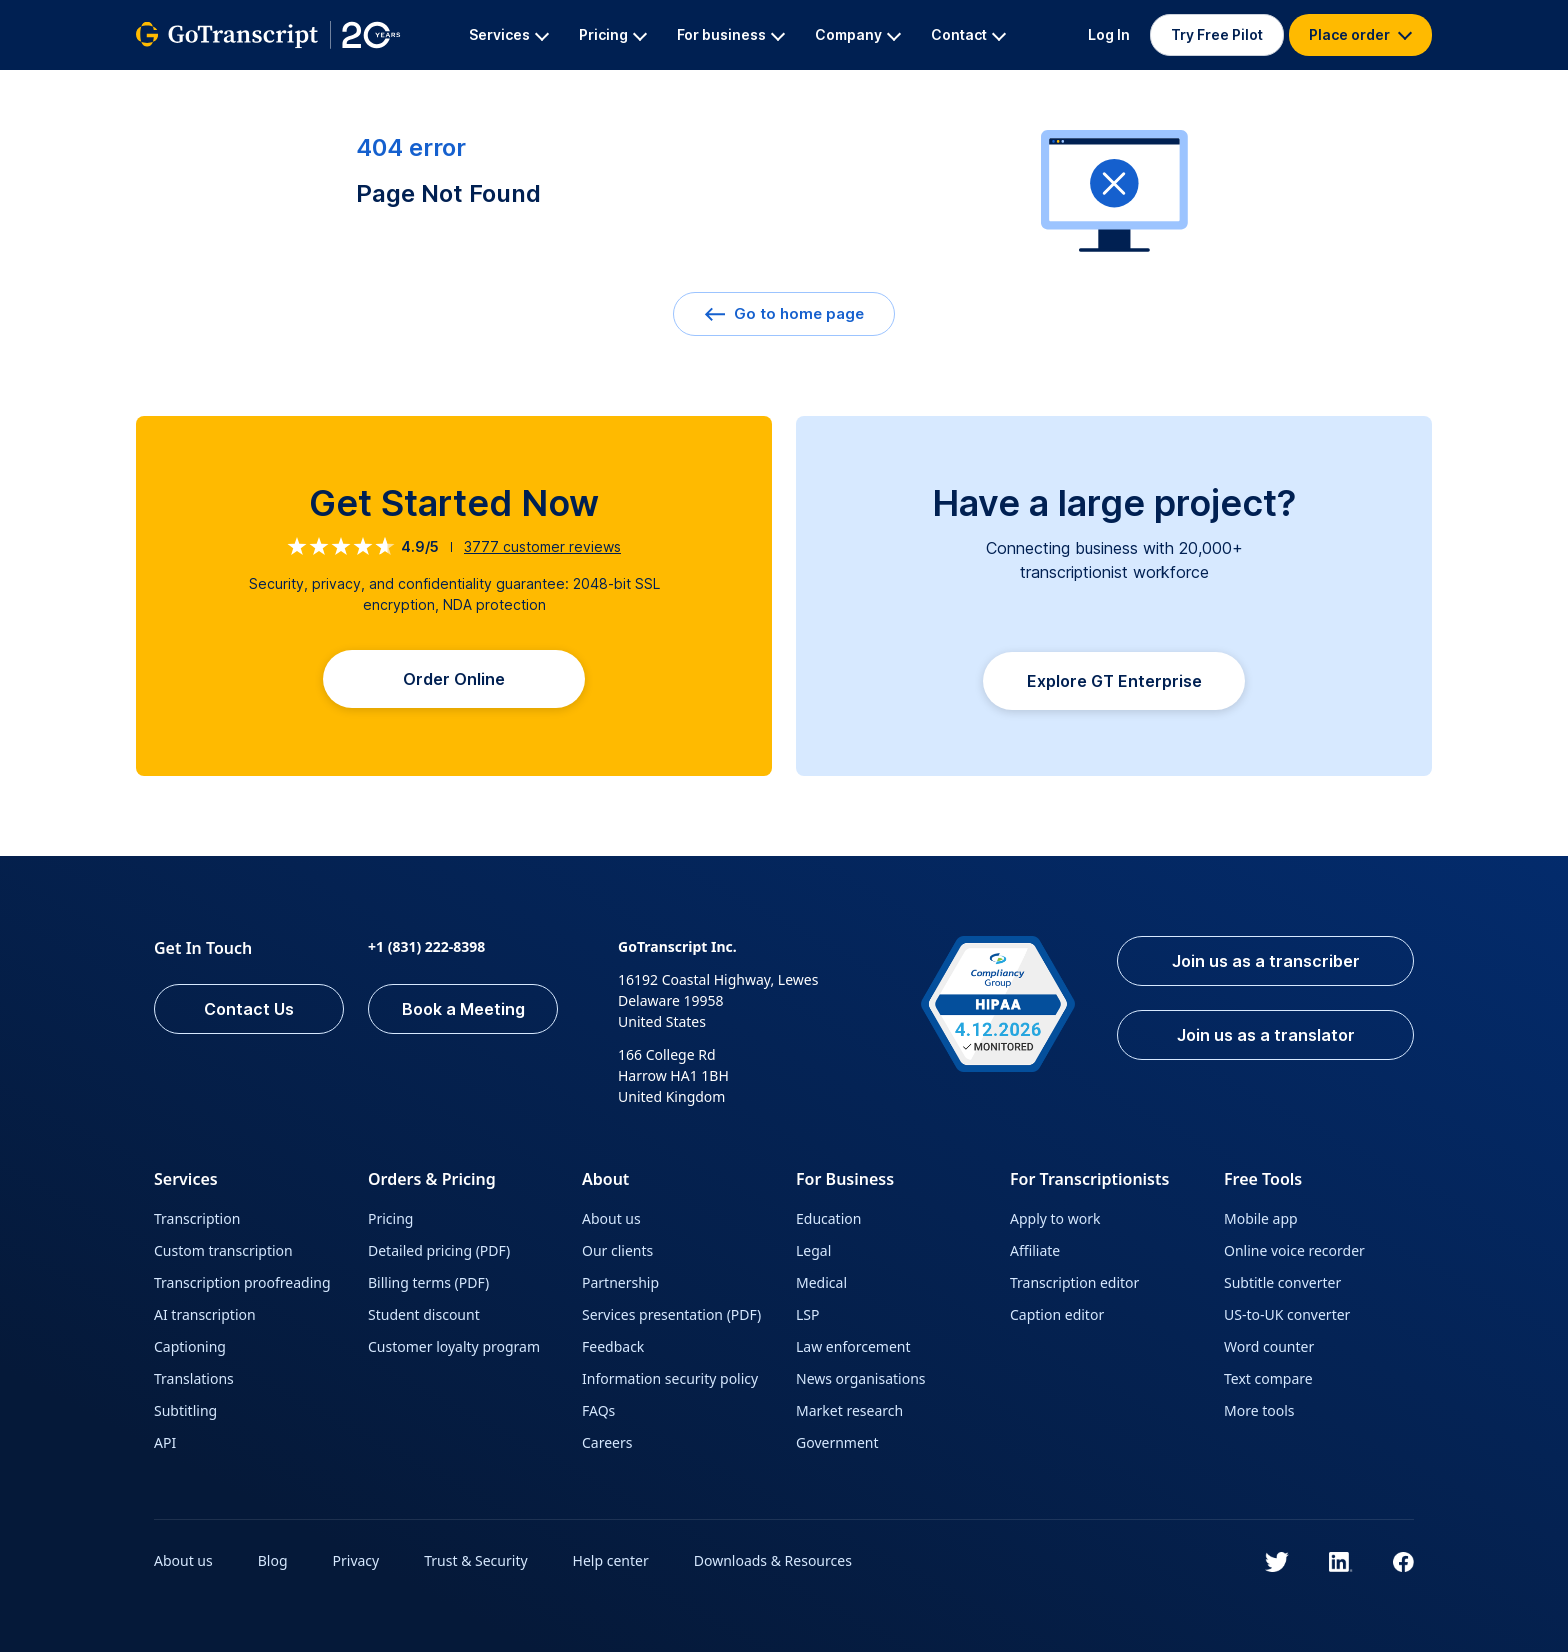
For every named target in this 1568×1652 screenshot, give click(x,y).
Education (828, 1218)
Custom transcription (223, 1250)
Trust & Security (475, 1560)
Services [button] (509, 34)
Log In (1109, 34)
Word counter (1269, 1346)
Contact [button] (968, 34)
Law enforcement (853, 1346)
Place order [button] (1360, 34)
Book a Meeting (463, 1009)
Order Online (454, 679)
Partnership (620, 1282)
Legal (813, 1250)
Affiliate (1035, 1250)
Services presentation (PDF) (671, 1314)
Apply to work (1055, 1218)
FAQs (598, 1410)
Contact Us (249, 1009)
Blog (273, 1560)
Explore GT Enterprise (1114, 681)
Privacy (356, 1560)
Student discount (424, 1314)
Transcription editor (1074, 1282)
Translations (194, 1378)
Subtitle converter (1282, 1282)
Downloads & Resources (773, 1560)
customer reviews (542, 546)
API (165, 1442)
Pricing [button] (613, 34)
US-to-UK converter (1287, 1314)
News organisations (861, 1378)
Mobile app (1261, 1218)
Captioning (190, 1346)
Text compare (1268, 1378)
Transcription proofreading (242, 1282)
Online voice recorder (1294, 1250)
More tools (1259, 1410)
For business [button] (731, 34)
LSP (808, 1314)
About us (611, 1218)
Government (837, 1442)
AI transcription (205, 1314)
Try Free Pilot (1217, 34)
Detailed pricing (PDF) (439, 1250)
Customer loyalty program (454, 1346)
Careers (607, 1442)
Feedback (613, 1346)
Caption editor (1057, 1314)
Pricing (390, 1218)
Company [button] (858, 34)
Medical (821, 1282)
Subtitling (185, 1410)
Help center (611, 1560)
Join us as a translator (1266, 1035)
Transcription (197, 1218)
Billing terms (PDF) (428, 1282)
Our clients (617, 1250)
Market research (849, 1410)
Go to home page (784, 313)
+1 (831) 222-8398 (426, 946)
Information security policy (670, 1378)
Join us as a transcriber (1266, 961)
